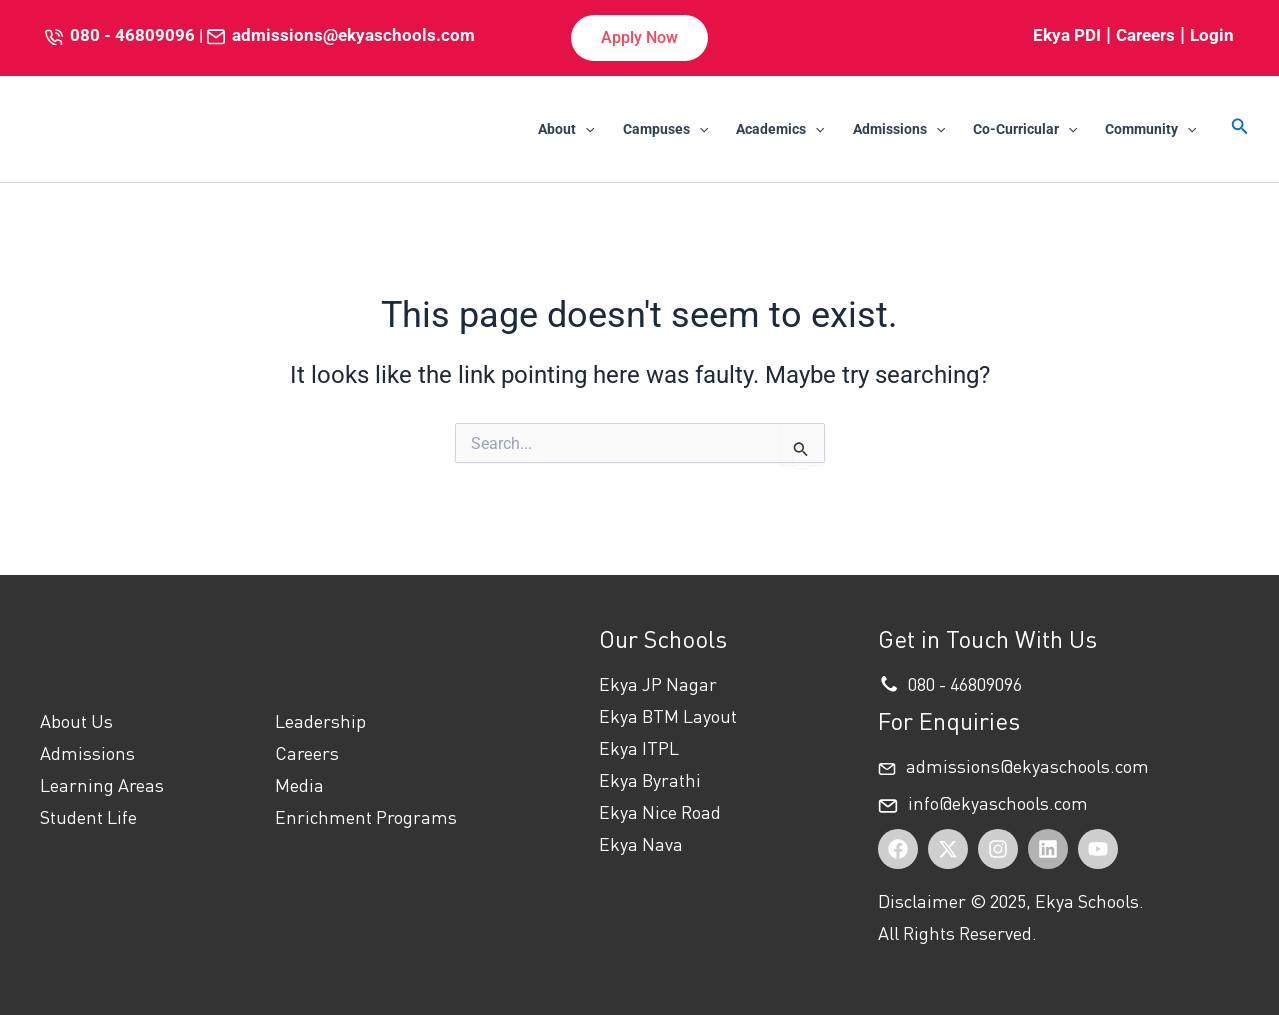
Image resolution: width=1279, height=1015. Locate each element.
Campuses (665, 129)
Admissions (899, 129)
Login (1212, 35)
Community (1150, 129)
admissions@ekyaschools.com (353, 35)
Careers (1145, 35)
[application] (585, 129)
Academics (780, 129)
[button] (639, 38)
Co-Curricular (1025, 129)
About (566, 129)
